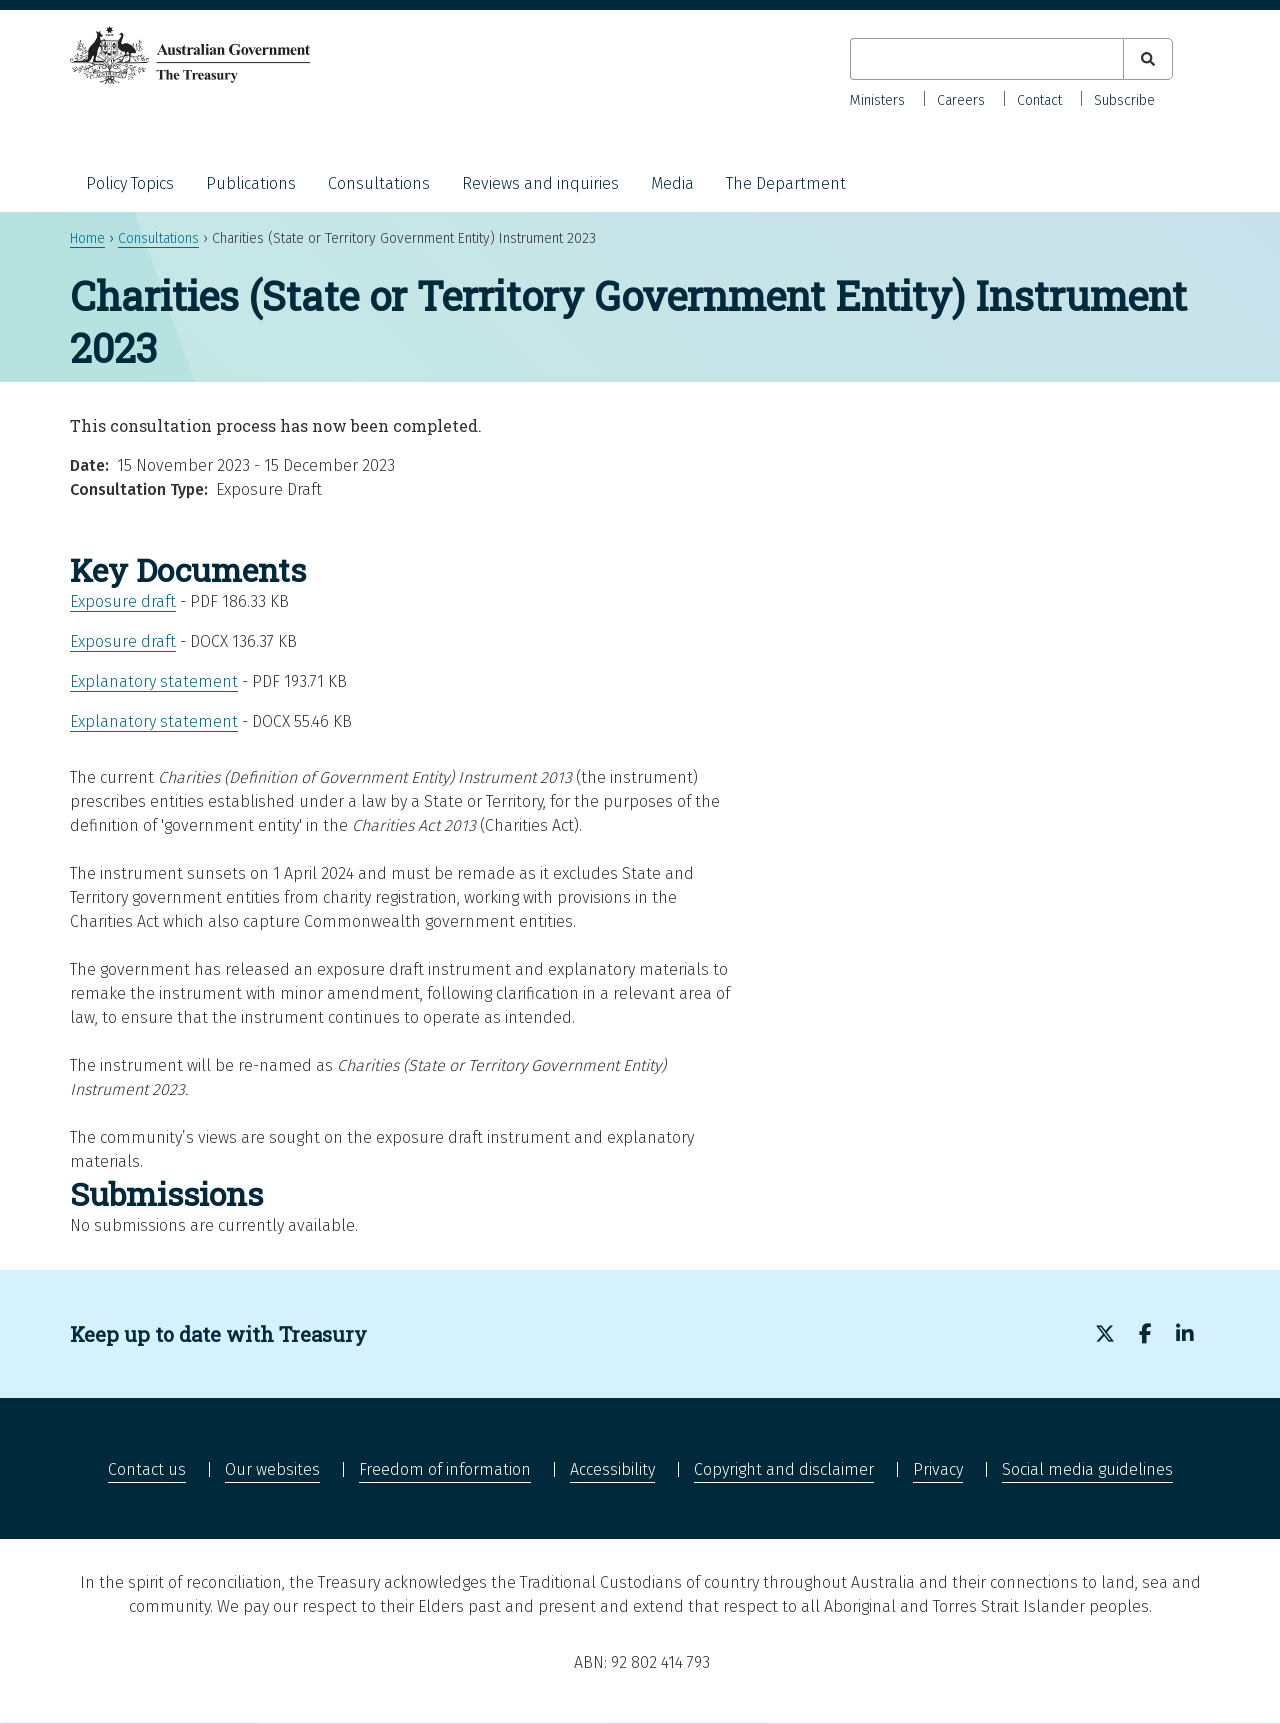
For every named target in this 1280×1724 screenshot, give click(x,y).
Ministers (877, 100)
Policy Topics (130, 183)
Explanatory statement (154, 681)
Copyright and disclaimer (784, 1469)
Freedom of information (445, 1469)
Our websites (272, 1469)
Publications (251, 183)
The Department (786, 183)
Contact (1039, 100)
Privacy (938, 1469)
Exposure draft (123, 601)
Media (672, 183)
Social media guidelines (1087, 1469)
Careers (961, 100)
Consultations (379, 183)
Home (87, 238)
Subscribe (1124, 100)
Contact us (147, 1469)
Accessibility (612, 1469)
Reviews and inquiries (540, 183)
